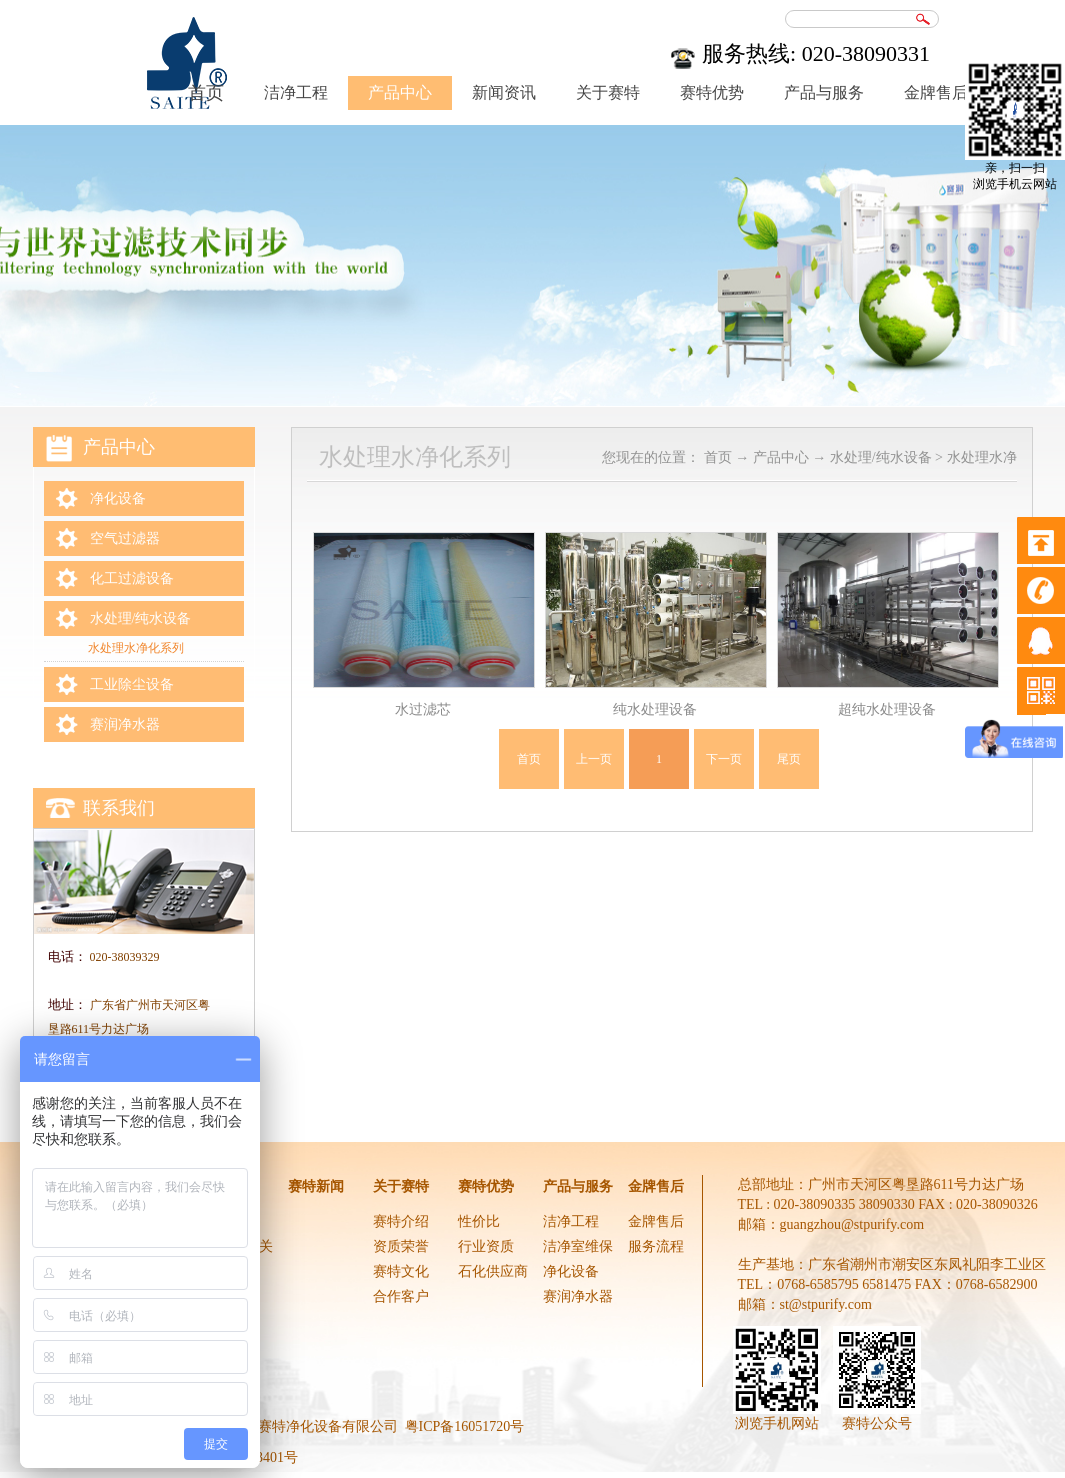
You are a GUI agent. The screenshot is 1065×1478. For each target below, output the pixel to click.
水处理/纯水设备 (881, 457)
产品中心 (781, 457)
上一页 (594, 759)
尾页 (789, 759)
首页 (529, 759)
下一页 (724, 759)
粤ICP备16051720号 (465, 1426)
